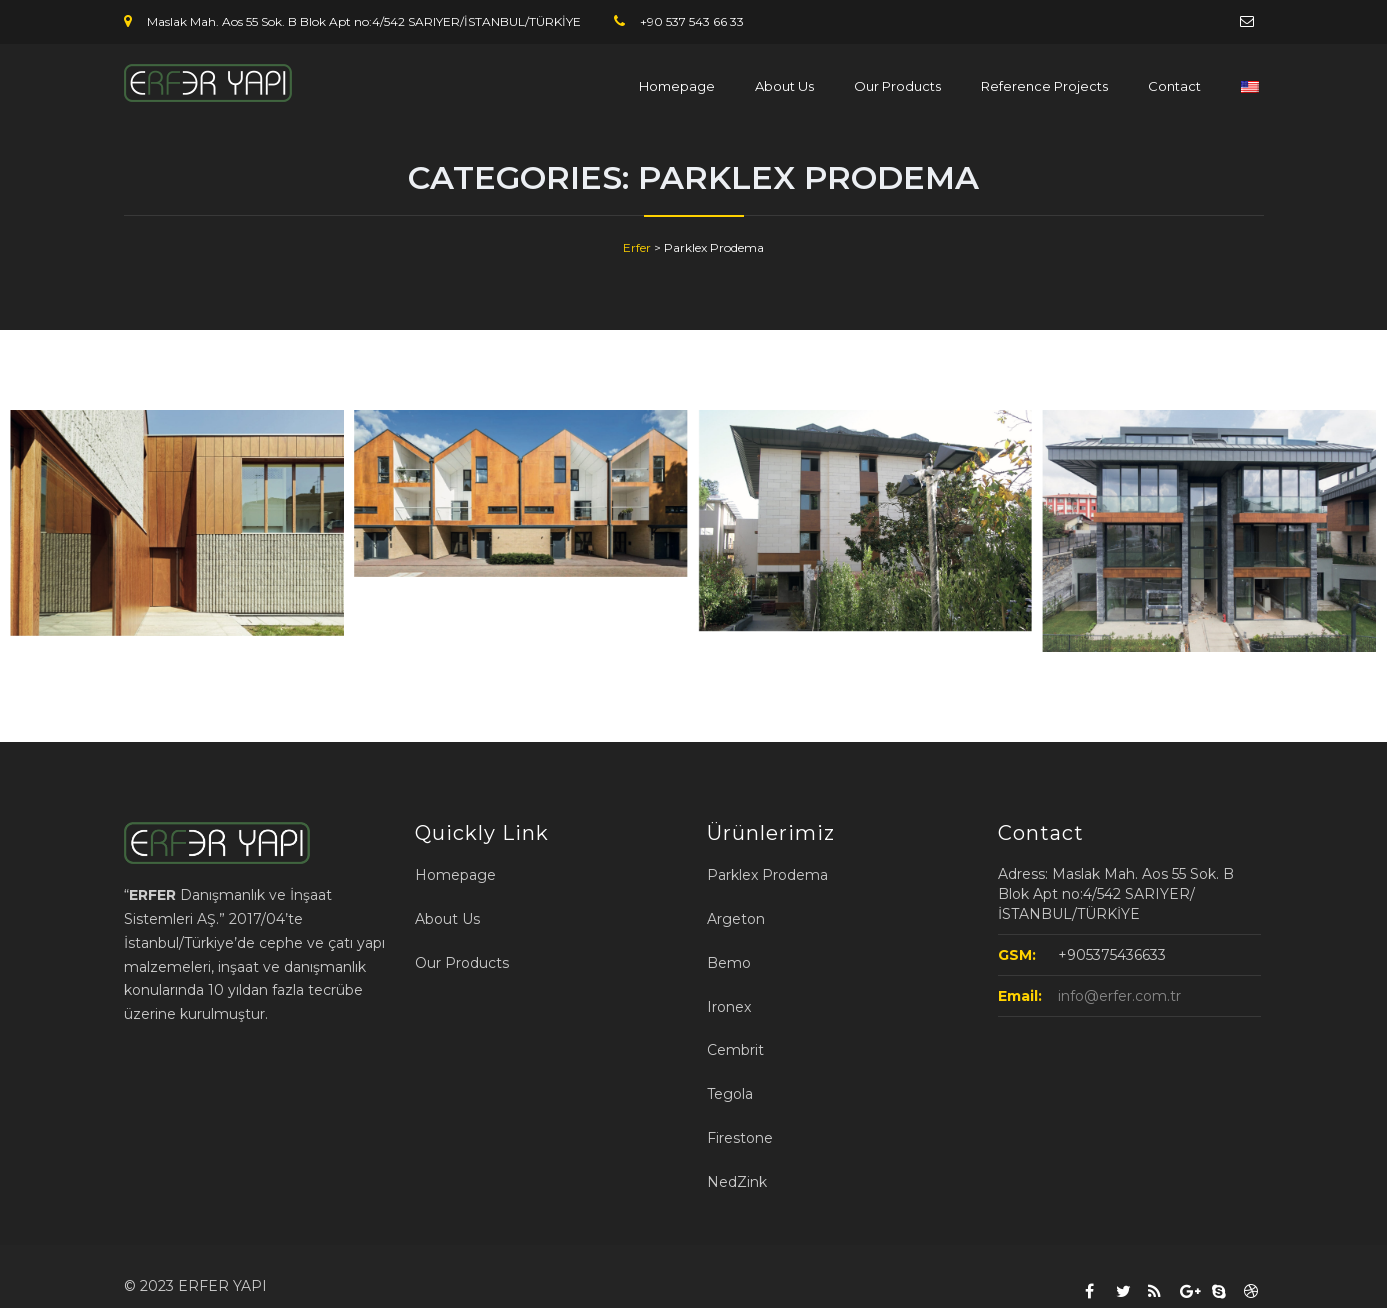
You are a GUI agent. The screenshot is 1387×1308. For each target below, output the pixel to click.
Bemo (729, 963)
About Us (784, 86)
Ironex (729, 1007)
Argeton (736, 919)
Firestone (740, 1138)
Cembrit (735, 1050)
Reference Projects (1044, 86)
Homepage (677, 86)
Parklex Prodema (767, 875)
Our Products (897, 86)
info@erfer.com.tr (1119, 996)
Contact (1174, 86)
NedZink (737, 1182)
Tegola (730, 1094)
